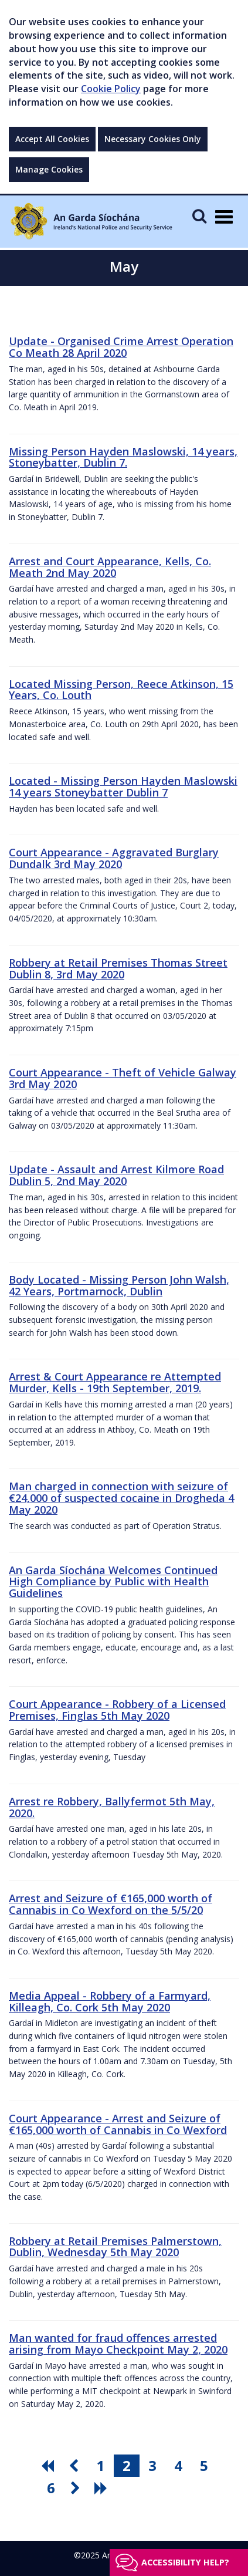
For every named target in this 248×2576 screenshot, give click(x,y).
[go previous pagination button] (75, 2466)
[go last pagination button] (102, 2488)
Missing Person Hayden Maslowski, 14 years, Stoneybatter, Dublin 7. (123, 457)
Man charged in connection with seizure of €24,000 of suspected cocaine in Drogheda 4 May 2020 (121, 1498)
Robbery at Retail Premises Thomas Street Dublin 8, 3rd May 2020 (118, 968)
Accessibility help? (185, 2562)
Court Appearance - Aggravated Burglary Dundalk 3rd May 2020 (114, 858)
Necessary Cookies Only (152, 138)
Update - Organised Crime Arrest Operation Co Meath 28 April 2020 (121, 347)
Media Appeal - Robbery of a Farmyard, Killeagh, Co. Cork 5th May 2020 (109, 2001)
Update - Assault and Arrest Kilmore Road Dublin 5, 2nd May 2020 (116, 1175)
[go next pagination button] (77, 2488)
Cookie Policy (111, 88)
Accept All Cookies (52, 138)
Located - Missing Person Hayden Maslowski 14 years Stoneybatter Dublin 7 (123, 786)
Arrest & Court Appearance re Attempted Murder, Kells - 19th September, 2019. (115, 1382)
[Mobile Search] (199, 215)
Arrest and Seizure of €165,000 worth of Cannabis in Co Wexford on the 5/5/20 (110, 1904)
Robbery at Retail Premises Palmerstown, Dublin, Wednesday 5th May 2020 (115, 2247)
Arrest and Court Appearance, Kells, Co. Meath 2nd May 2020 (110, 567)
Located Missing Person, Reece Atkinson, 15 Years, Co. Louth (121, 690)
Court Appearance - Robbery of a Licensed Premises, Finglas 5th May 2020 (117, 1710)
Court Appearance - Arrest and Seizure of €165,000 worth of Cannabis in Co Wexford (118, 2124)
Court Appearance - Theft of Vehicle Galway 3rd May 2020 (122, 1078)
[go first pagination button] (49, 2466)
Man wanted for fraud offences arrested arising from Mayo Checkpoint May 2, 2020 (118, 2343)
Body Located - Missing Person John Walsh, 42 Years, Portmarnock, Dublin (119, 1285)
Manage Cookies (49, 169)
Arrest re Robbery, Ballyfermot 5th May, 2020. (112, 1807)
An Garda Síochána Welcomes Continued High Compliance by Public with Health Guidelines (113, 1582)
